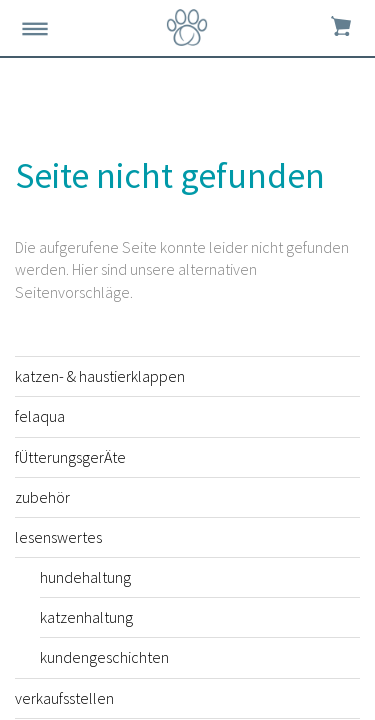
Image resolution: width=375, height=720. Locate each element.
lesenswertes (58, 537)
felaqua (40, 416)
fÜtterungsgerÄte (70, 457)
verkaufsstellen (64, 698)
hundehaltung (85, 577)
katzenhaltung (86, 617)
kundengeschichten (104, 657)
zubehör (42, 497)
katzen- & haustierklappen (100, 376)
